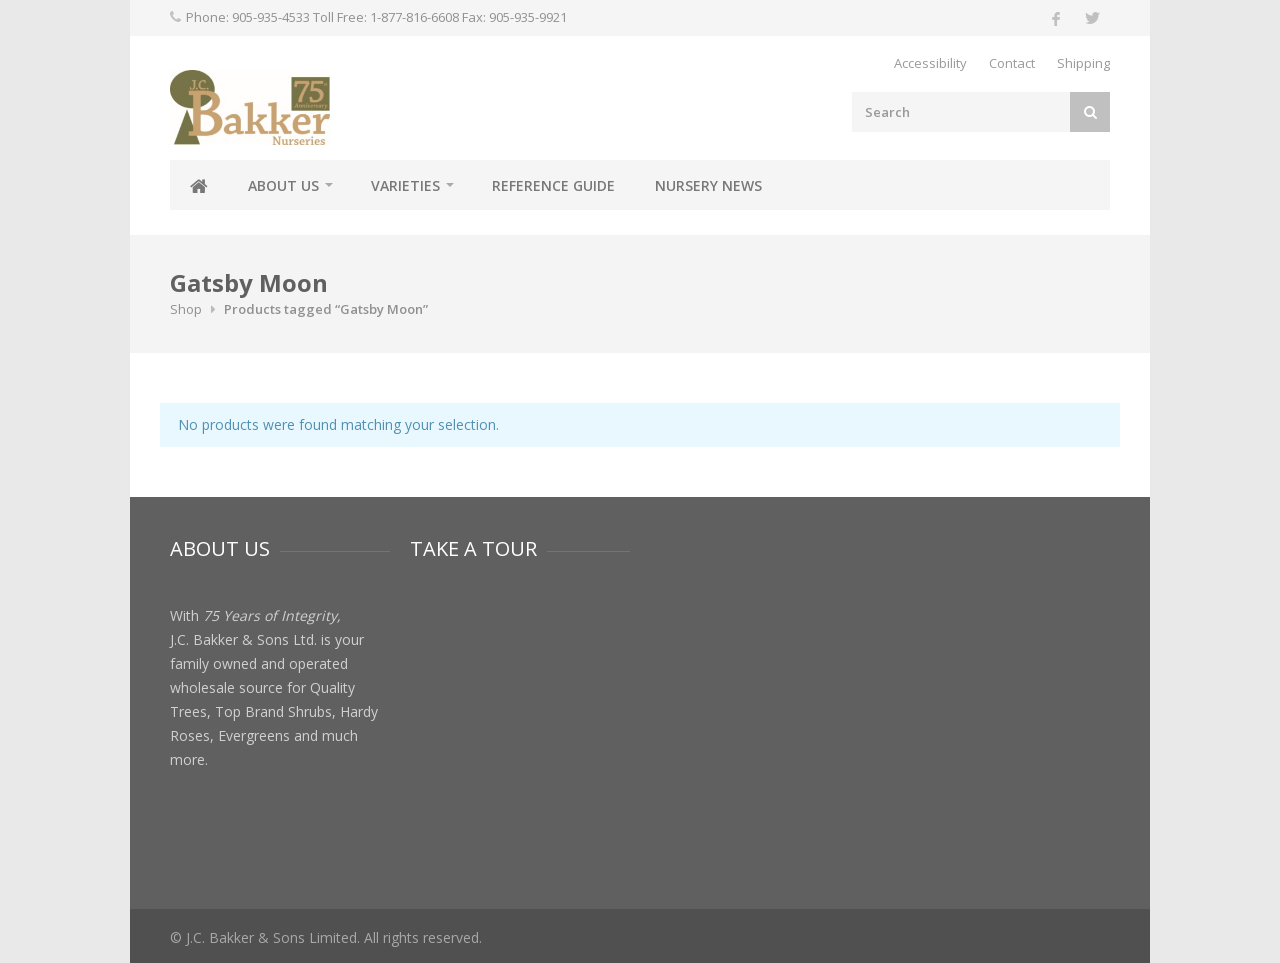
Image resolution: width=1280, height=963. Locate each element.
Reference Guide (553, 185)
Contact (1012, 63)
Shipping (1083, 63)
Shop (186, 309)
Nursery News (708, 185)
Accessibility (930, 63)
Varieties (405, 185)
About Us (283, 185)
